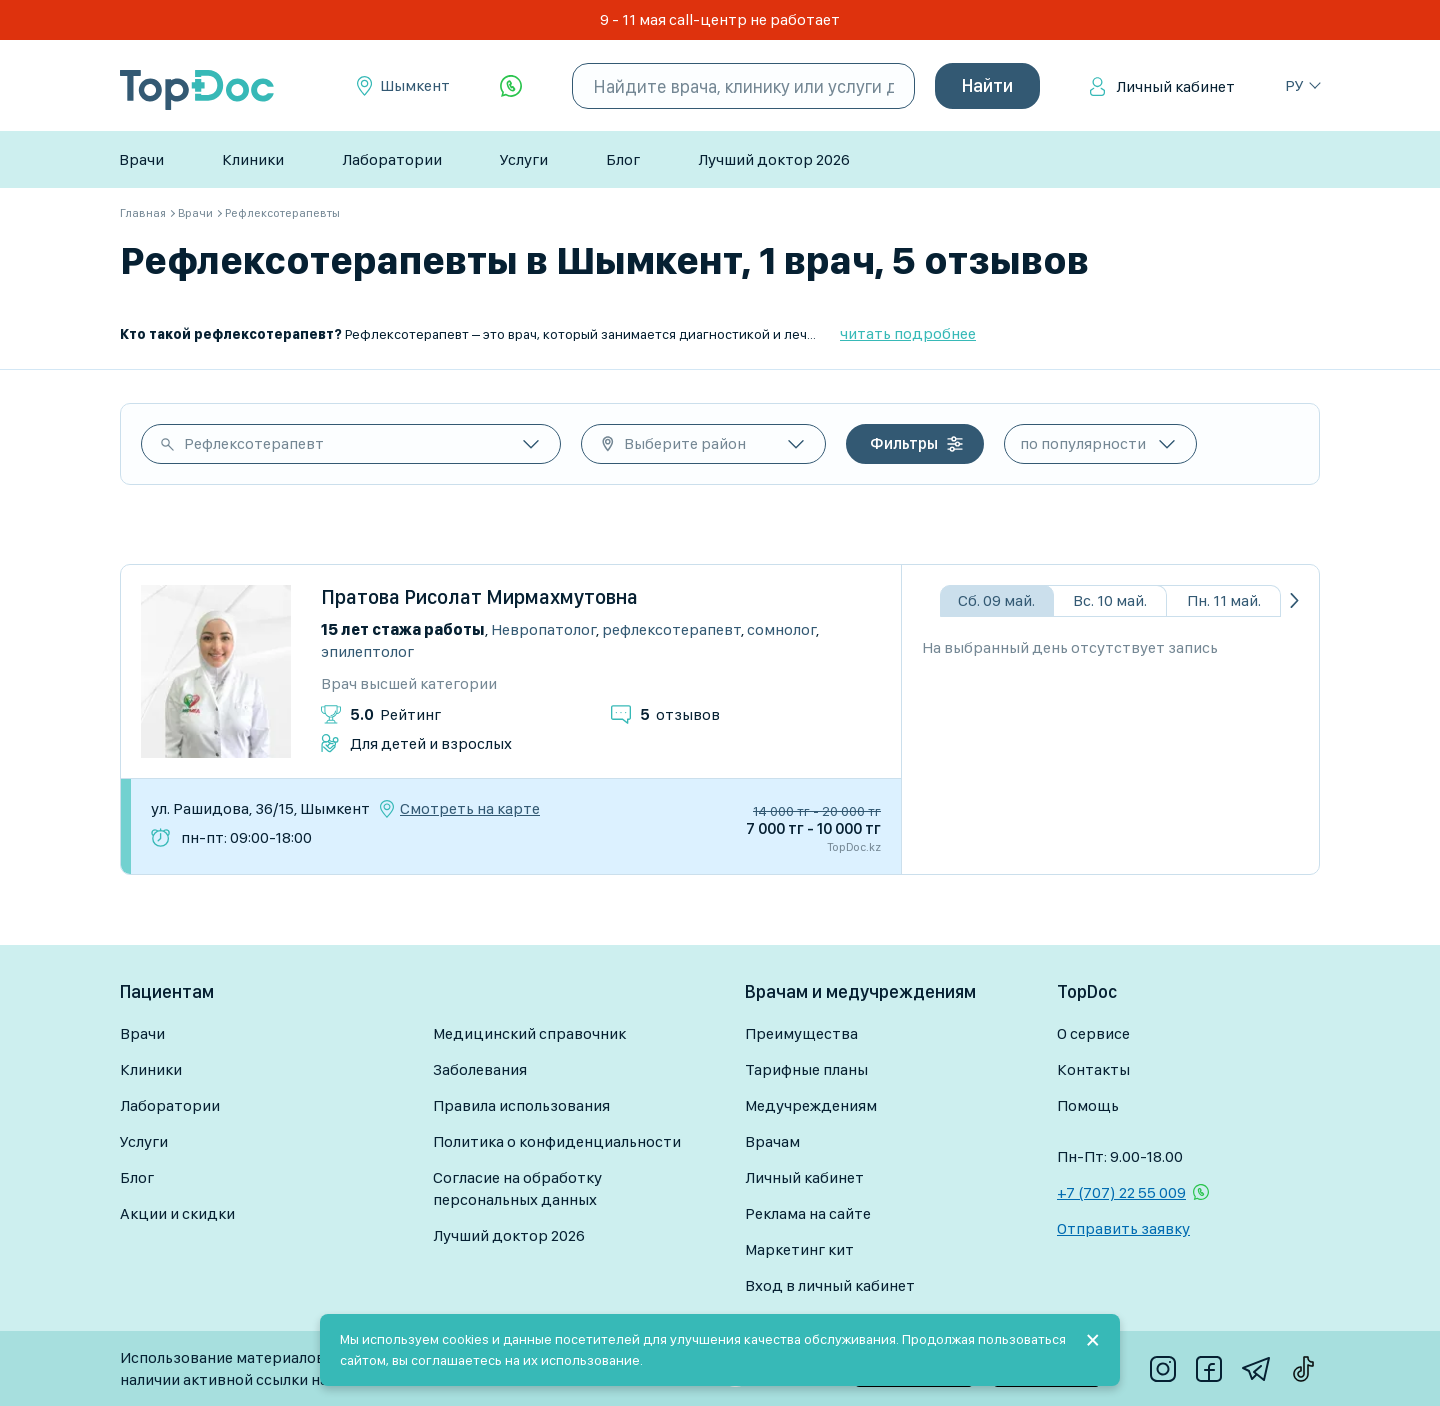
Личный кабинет (1175, 86)
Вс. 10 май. (1110, 600)
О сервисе (1093, 1033)
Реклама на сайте (808, 1213)
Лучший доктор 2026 (774, 159)
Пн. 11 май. (1224, 600)
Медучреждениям (811, 1105)
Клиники (253, 159)
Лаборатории (392, 159)
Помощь (1088, 1105)
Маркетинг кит (799, 1249)
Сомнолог (781, 629)
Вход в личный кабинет (830, 1285)
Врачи (141, 159)
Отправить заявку (1123, 1228)
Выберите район (685, 443)
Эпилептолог (367, 651)
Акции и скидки (177, 1213)
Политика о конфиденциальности (557, 1141)
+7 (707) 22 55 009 (1121, 1192)
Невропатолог (543, 629)
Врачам (772, 1141)
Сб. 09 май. (996, 600)
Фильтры (904, 443)
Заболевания (480, 1069)
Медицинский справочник (529, 1033)
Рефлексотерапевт (254, 443)
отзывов (680, 714)
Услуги (524, 159)
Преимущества (801, 1033)
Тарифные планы (806, 1069)
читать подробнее (908, 333)
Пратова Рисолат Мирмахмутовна (479, 597)
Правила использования (521, 1105)
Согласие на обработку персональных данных (517, 1188)
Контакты (1093, 1069)
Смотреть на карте (470, 809)
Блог (623, 159)
